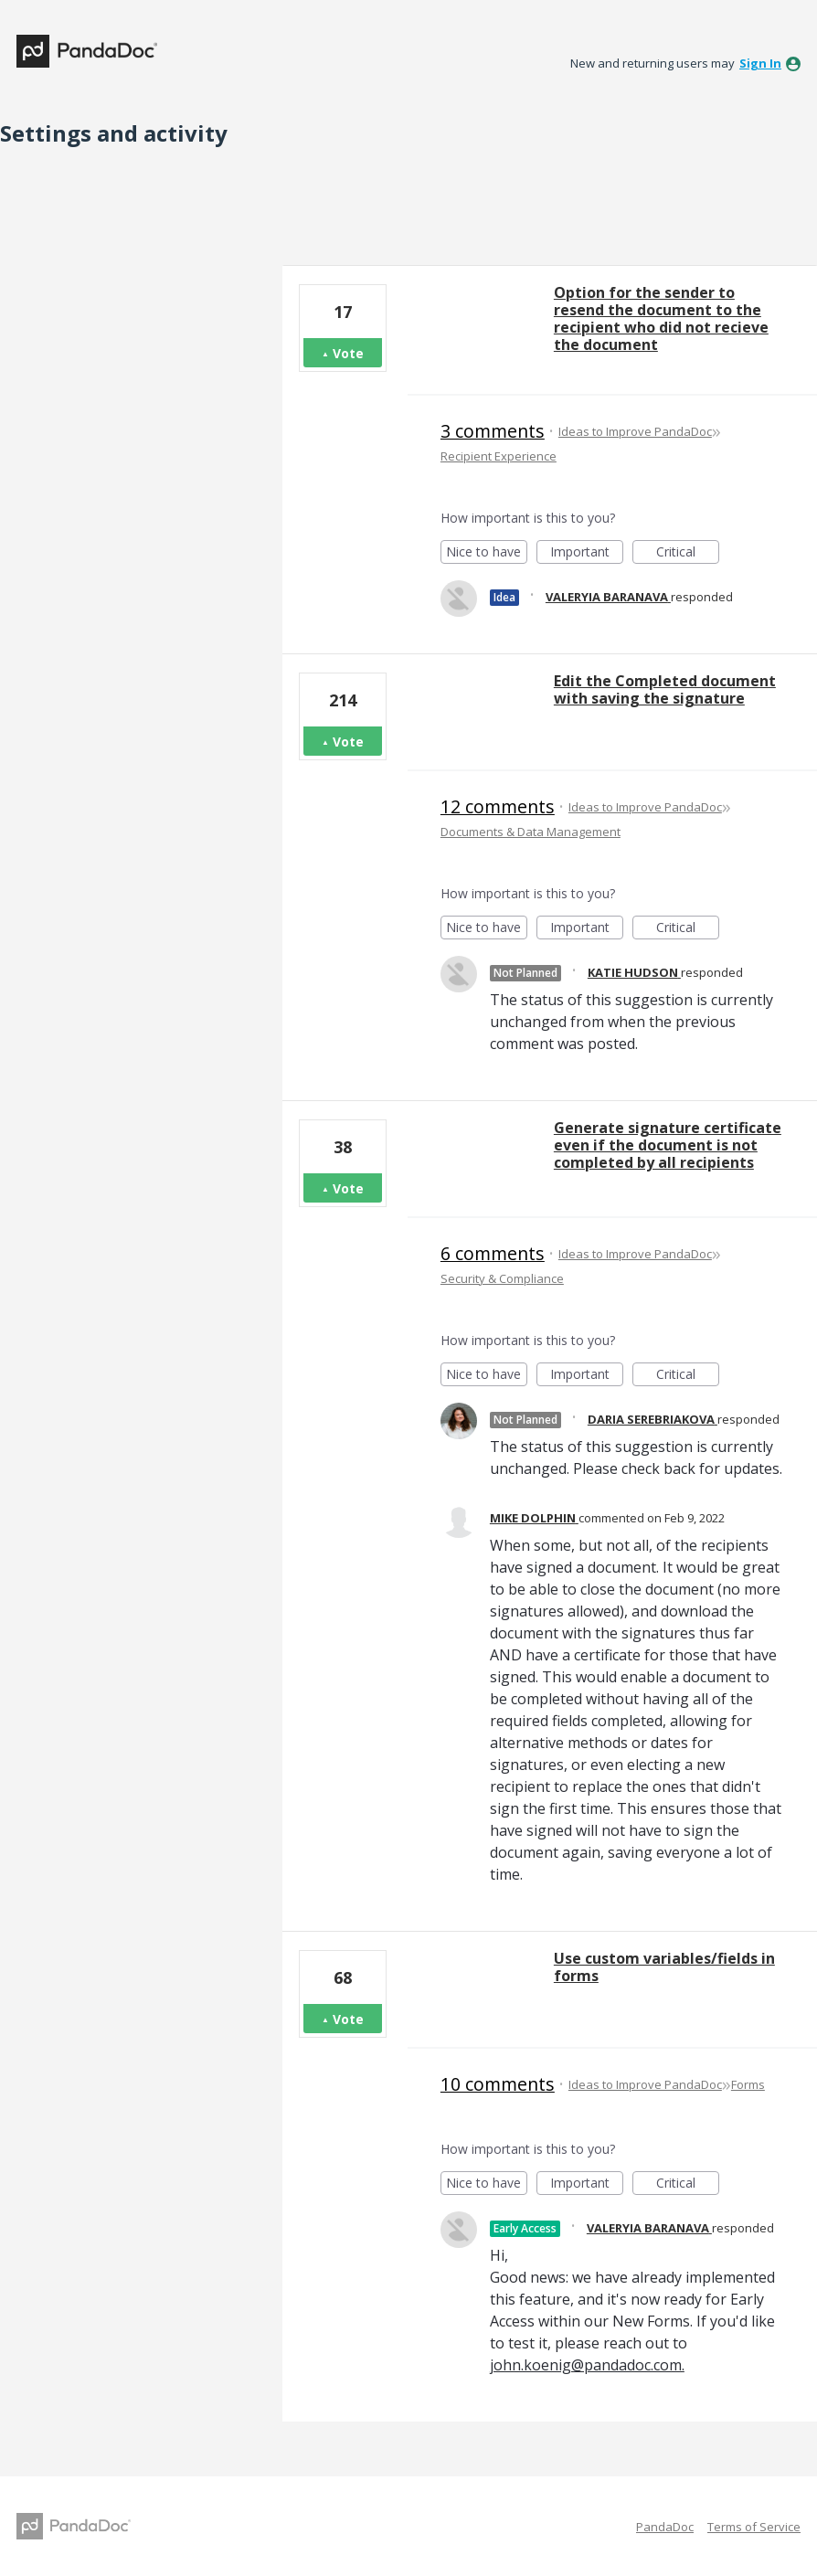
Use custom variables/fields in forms (664, 1967)
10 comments (497, 2084)
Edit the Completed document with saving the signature (665, 689)
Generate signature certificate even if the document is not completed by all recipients (667, 1145)
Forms (748, 2084)
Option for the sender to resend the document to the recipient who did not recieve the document (661, 318)
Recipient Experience (498, 456)
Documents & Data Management (530, 831)
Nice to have (486, 553)
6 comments (492, 1253)
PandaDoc (665, 2526)
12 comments (497, 806)
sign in (760, 63)
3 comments (492, 431)
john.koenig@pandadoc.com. (587, 2365)
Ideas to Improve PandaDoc (635, 431)
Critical (687, 553)
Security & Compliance (502, 1278)
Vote (348, 353)
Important (586, 553)
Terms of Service (754, 2526)
